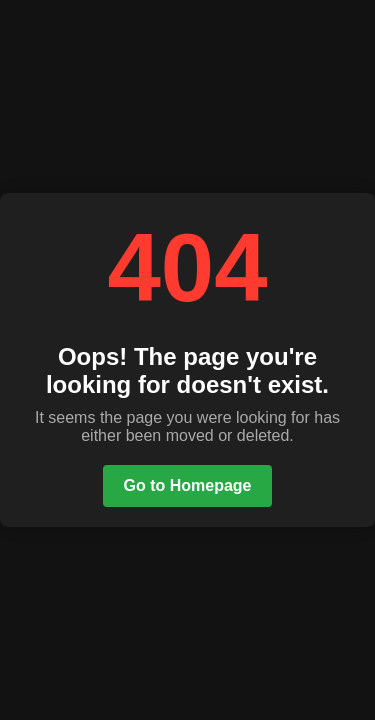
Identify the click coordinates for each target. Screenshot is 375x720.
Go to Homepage (187, 485)
